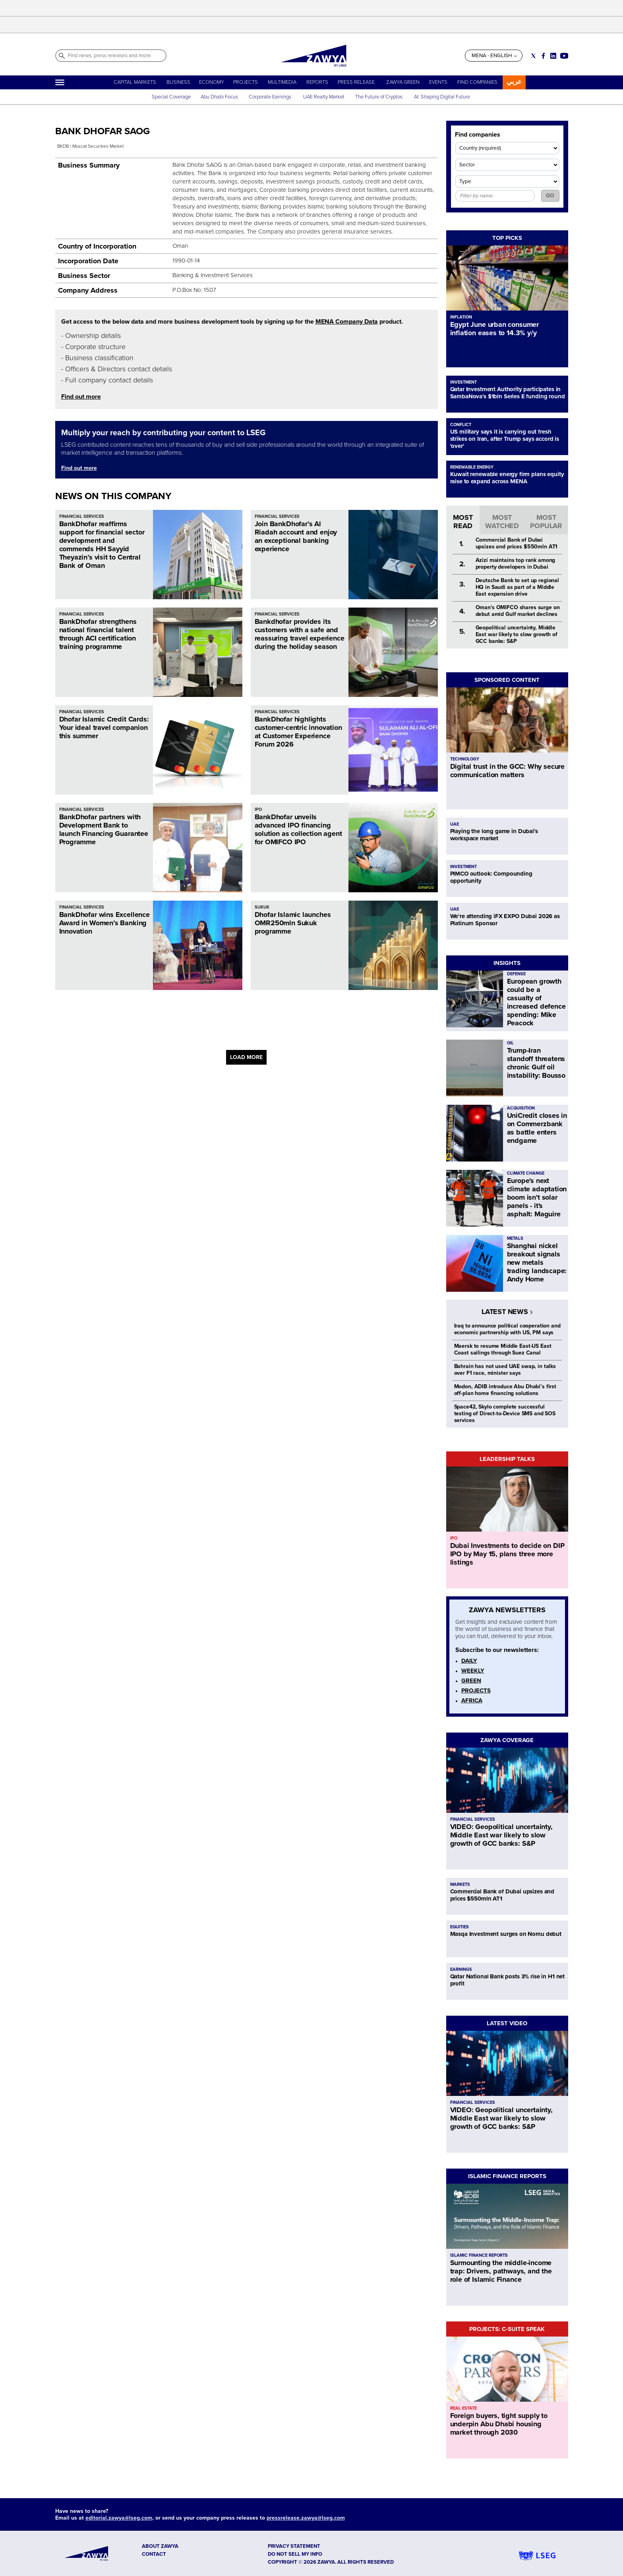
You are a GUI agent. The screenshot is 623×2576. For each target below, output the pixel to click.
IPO (258, 809)
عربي (514, 81)
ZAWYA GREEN (403, 82)
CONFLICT (460, 424)
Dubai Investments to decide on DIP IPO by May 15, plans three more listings (507, 1554)
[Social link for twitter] (533, 56)
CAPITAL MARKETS (135, 82)
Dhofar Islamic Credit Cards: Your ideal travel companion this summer (104, 727)
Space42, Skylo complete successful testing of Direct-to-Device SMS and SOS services (505, 1413)
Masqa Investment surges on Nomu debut (505, 1933)
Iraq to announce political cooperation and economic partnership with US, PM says (507, 1329)
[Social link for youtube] (564, 56)
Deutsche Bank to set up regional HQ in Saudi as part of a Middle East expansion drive (517, 587)
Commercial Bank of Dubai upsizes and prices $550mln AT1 (517, 543)
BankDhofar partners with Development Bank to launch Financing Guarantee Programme (103, 829)
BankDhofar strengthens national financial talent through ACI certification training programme (98, 634)
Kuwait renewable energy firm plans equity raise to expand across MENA (507, 478)
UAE (454, 824)
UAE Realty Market (323, 97)
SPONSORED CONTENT (507, 679)
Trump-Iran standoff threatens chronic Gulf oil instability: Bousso (536, 1063)
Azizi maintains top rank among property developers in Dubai (515, 563)
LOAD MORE (246, 1057)
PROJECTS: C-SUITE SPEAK (507, 2329)
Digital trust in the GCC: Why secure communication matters (507, 770)
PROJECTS (245, 82)
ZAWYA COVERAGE (507, 1740)
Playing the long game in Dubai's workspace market (494, 835)
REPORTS (317, 82)
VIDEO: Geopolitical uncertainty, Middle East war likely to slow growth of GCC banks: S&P (501, 1835)
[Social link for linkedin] (553, 56)
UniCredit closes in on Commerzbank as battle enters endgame (537, 1128)
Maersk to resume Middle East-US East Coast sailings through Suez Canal (502, 1349)
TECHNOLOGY (464, 759)
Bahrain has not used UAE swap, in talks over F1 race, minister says (505, 1369)
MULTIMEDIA (282, 82)
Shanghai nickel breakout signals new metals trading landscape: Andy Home (537, 1262)
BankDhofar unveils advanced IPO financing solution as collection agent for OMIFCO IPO (298, 829)
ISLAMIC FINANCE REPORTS (507, 2176)
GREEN (471, 1680)
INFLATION (461, 317)
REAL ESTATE (463, 2408)
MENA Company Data (346, 322)
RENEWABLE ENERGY (471, 467)
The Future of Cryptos (378, 97)
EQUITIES (459, 1927)
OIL (510, 1043)
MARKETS (460, 1884)
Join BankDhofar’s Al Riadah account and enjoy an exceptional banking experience (296, 536)
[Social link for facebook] (543, 56)
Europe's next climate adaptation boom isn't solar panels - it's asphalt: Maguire (537, 1197)
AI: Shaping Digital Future (442, 97)
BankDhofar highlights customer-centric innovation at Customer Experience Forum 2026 (298, 732)
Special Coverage (171, 97)
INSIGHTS (506, 963)
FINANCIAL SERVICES (81, 516)
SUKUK (262, 907)
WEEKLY (472, 1670)
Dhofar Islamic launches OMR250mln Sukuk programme (293, 923)
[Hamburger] (59, 82)
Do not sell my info (295, 2554)
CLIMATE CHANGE (525, 1173)
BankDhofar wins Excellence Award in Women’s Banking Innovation (104, 923)
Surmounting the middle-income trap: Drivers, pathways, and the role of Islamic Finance (501, 2271)
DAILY (469, 1660)
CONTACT (154, 2554)
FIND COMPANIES (477, 82)
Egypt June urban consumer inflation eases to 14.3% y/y (494, 328)
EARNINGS (461, 1969)
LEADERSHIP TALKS (507, 1459)
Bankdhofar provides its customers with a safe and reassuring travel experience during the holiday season (299, 634)
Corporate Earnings (270, 97)
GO (550, 195)
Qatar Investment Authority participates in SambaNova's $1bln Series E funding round (507, 393)
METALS (515, 1238)
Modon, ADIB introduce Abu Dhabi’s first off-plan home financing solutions (505, 1390)
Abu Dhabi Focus (219, 97)
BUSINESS (178, 82)
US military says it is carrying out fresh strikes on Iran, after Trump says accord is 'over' (504, 439)
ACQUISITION (521, 1108)
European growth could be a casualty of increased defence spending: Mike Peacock (536, 1002)
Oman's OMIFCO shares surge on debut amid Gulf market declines (518, 610)
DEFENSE (516, 973)
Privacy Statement (294, 2546)
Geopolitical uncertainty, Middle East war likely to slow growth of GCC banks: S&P (516, 634)
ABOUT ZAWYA (160, 2546)
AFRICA (471, 1700)
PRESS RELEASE (357, 82)
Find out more (81, 397)
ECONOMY (211, 82)
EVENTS (438, 82)
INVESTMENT (463, 382)
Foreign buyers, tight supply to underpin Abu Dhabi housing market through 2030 (499, 2424)
